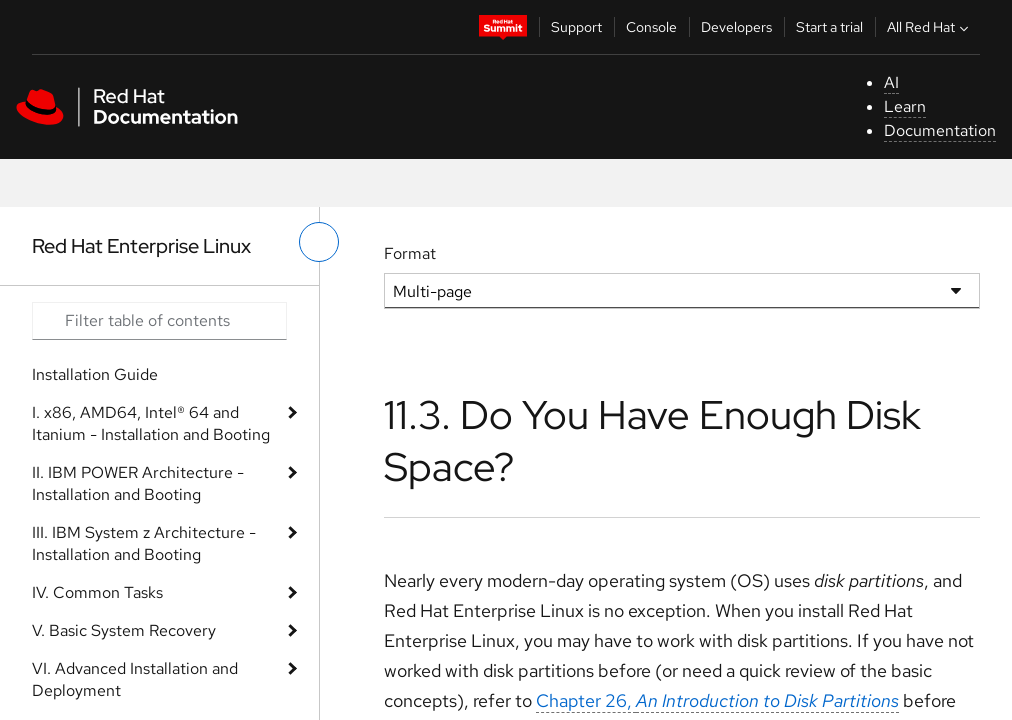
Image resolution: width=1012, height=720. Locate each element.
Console (651, 27)
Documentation (940, 130)
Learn (905, 106)
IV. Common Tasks (97, 592)
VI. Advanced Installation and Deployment (135, 679)
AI (891, 82)
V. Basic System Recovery (124, 630)
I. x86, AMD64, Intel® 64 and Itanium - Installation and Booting (151, 423)
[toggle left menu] (319, 242)
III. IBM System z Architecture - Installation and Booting (144, 543)
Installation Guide (95, 374)
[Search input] (159, 321)
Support (576, 27)
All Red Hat (930, 27)
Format (410, 253)
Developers (736, 27)
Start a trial (829, 27)
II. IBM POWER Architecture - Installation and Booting (138, 483)
